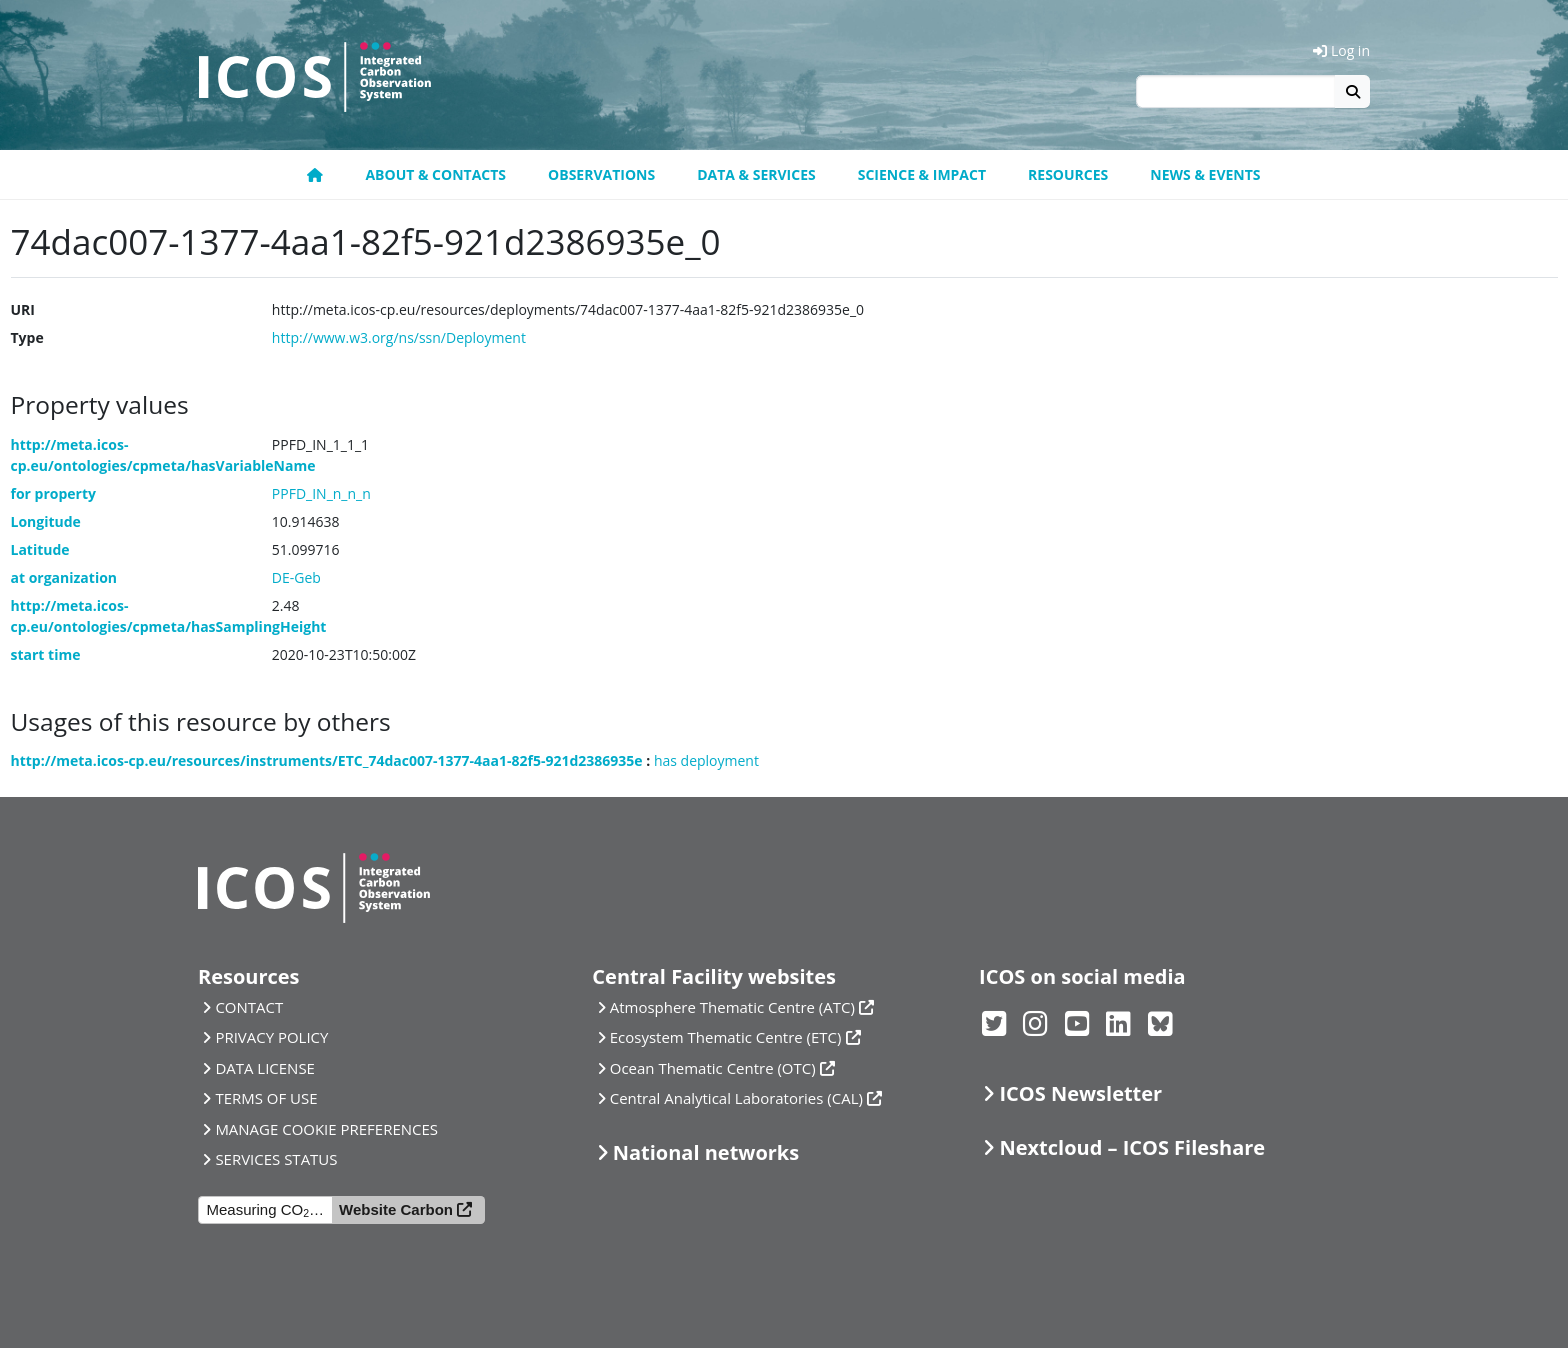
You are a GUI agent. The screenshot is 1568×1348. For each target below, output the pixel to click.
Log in (1341, 50)
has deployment (706, 760)
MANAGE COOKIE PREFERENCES (326, 1129)
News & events (1205, 174)
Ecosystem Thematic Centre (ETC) (726, 1037)
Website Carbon (396, 1209)
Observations (601, 174)
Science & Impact (922, 174)
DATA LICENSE (265, 1068)
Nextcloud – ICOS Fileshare (1132, 1147)
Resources (1068, 174)
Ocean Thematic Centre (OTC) (713, 1068)
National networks (706, 1152)
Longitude (46, 521)
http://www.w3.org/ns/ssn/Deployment (399, 337)
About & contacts (435, 174)
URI (23, 309)
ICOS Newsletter (1080, 1093)
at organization (64, 577)
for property (54, 493)
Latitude (40, 549)
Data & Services (756, 174)
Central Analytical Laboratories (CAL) (736, 1098)
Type (27, 337)
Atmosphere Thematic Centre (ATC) (732, 1007)
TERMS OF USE (266, 1098)
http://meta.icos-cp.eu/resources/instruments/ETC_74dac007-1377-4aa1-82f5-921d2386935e (327, 760)
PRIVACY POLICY (271, 1037)
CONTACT (249, 1007)
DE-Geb (296, 577)
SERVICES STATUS (276, 1159)
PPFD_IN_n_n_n (321, 493)
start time (46, 654)
